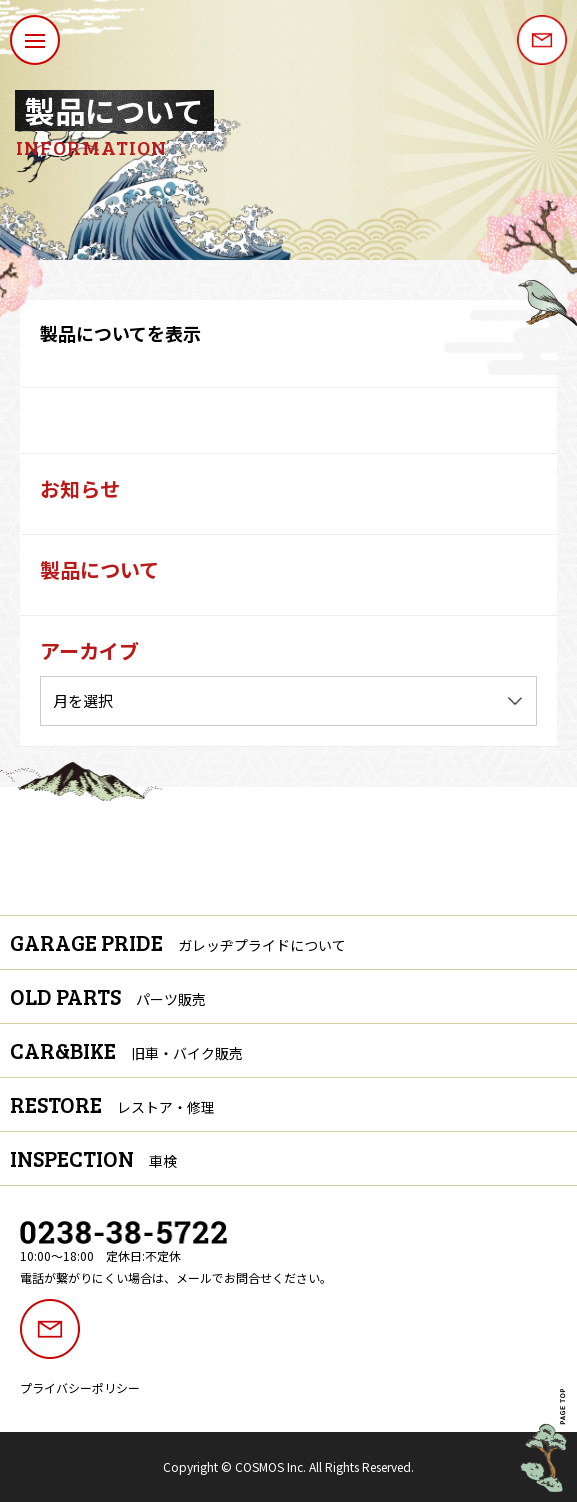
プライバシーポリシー (80, 1387)
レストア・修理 (166, 1107)
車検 (163, 1161)
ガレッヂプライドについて (262, 945)
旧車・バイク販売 (187, 1053)
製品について (99, 569)
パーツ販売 (171, 999)
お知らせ (80, 488)
